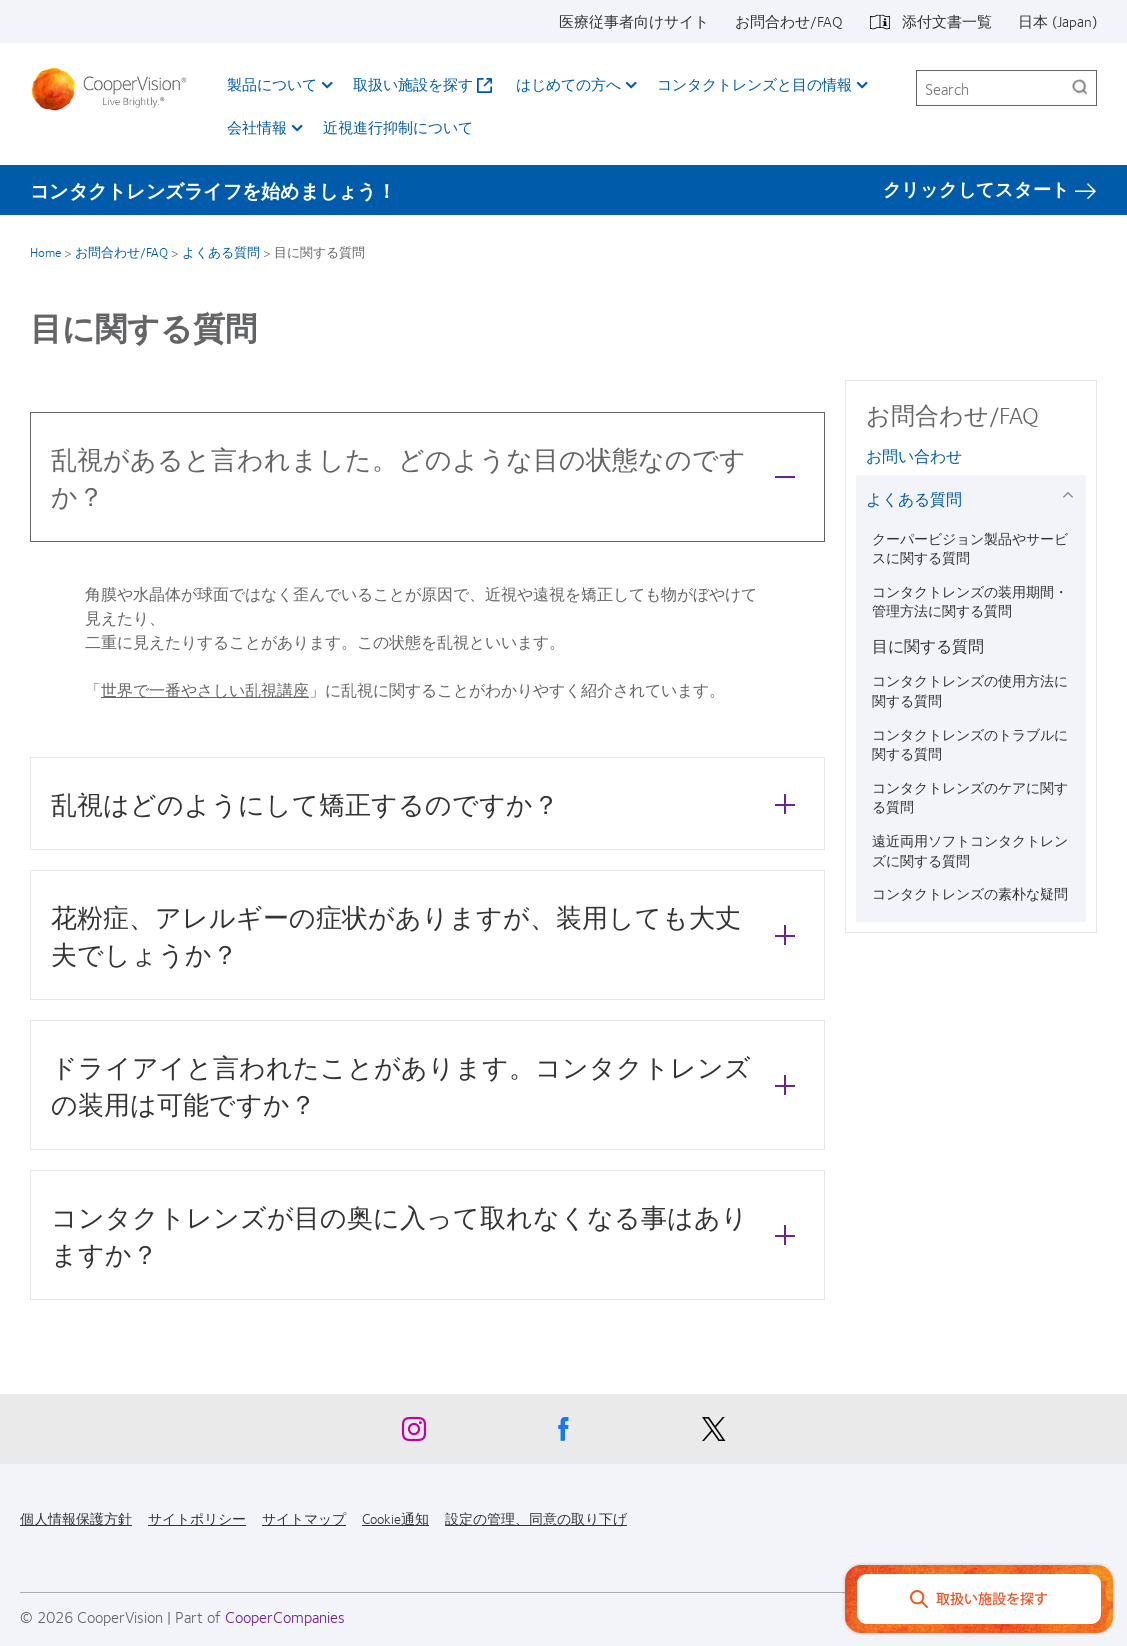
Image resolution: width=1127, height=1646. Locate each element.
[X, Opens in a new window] (714, 1434)
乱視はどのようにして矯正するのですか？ (428, 803)
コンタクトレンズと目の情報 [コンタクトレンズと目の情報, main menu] (754, 84)
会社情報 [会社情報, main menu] (257, 127)
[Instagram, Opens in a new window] (414, 1434)
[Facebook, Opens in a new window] (564, 1434)
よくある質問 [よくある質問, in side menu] (914, 498)
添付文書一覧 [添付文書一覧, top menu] (947, 21)
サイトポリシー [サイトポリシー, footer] (197, 1518)
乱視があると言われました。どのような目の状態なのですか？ (428, 477)
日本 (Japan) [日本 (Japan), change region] (1057, 21)
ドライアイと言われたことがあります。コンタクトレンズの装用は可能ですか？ (428, 1085)
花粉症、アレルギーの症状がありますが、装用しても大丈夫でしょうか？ (428, 935)
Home (45, 252)
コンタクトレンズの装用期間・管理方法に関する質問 (970, 601)
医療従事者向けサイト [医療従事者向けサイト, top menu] (634, 21)
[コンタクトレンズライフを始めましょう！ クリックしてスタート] (563, 190)
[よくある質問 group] (1071, 494)
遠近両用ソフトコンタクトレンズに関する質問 (970, 850)
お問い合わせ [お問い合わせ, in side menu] (914, 455)
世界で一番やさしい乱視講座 (205, 689)
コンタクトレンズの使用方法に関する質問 (970, 690)
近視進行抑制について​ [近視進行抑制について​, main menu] (398, 127)
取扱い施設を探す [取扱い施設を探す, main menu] (413, 84)
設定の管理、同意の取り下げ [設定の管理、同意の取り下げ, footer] (536, 1518)
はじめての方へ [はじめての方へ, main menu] (568, 84)
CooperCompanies (285, 1616)
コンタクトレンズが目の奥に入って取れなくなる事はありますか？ (428, 1235)
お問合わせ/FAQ (121, 252)
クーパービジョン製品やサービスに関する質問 (970, 548)
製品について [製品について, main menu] (272, 84)
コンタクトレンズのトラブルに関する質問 (970, 744)
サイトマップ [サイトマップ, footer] (304, 1518)
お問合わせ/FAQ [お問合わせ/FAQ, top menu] (789, 21)
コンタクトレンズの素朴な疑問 (970, 893)
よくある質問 (221, 252)
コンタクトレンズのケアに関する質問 (970, 797)
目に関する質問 (928, 645)
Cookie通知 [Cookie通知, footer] (395, 1518)
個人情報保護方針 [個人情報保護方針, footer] (76, 1518)
